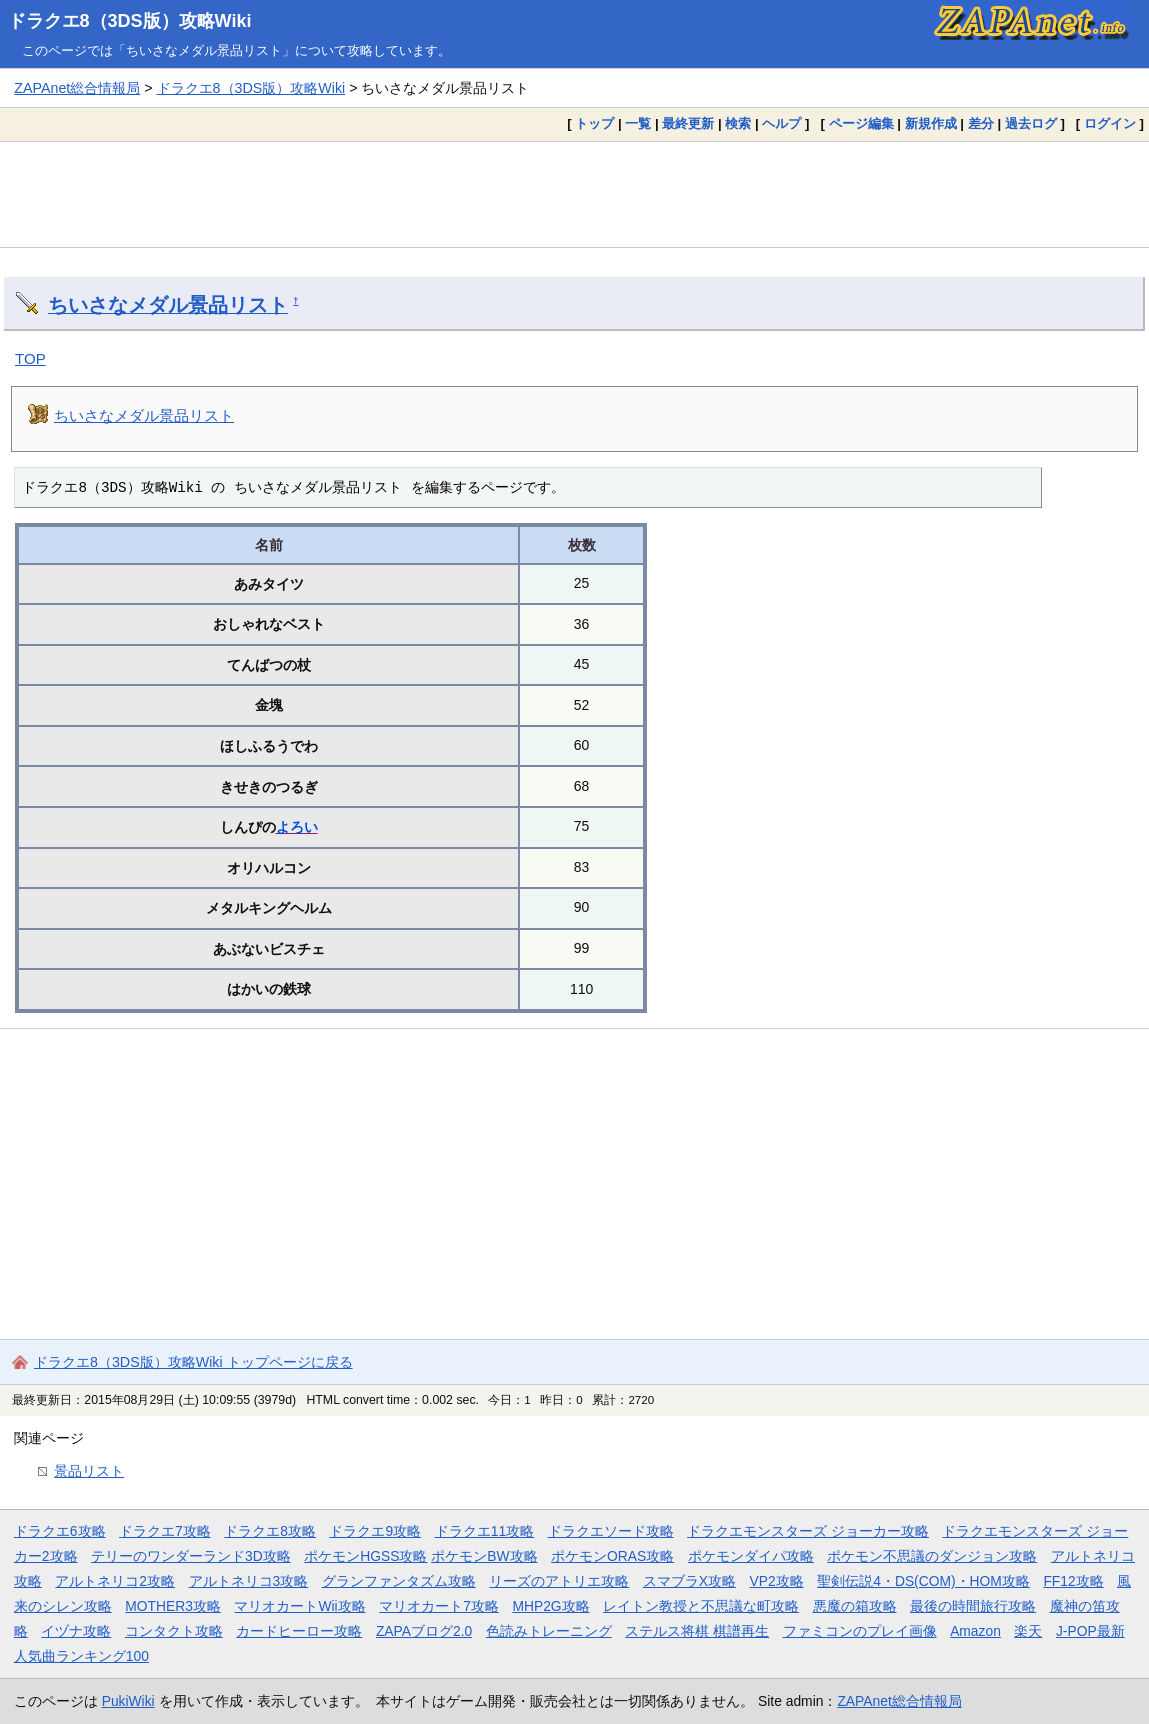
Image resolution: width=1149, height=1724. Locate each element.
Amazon (975, 1631)
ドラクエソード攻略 (611, 1531)
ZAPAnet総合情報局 (77, 88)
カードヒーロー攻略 (299, 1631)
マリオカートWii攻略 (299, 1606)
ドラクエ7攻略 (165, 1531)
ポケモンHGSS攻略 (365, 1556)
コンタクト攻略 (174, 1631)
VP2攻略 (777, 1581)
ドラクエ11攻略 (484, 1531)
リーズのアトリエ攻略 (559, 1581)
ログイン (1110, 123)
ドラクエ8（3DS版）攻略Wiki (130, 21)
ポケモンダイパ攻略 (751, 1556)
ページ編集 (861, 123)
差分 (981, 123)
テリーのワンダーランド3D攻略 (191, 1556)
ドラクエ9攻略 (375, 1531)
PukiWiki (128, 1701)
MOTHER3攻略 (173, 1606)
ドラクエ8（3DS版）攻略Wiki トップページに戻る (193, 1362)
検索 (738, 123)
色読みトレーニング (549, 1631)
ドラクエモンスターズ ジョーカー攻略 (808, 1531)
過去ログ (1031, 123)
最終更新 (688, 123)
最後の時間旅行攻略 (973, 1606)
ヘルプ (781, 123)
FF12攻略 (1073, 1581)
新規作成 (931, 123)
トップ (594, 123)
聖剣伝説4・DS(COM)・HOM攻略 (923, 1581)
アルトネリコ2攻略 (115, 1581)
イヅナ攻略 (76, 1631)
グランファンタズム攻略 (399, 1581)
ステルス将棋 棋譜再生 (697, 1631)
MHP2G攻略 (550, 1606)
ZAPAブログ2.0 (424, 1631)
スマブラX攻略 (689, 1581)
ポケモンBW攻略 (484, 1556)
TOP (30, 358)
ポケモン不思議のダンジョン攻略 (932, 1556)
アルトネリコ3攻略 (249, 1581)
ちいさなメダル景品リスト (168, 305)
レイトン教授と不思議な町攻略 (701, 1606)
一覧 (638, 123)
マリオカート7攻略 (439, 1606)
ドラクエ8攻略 (270, 1531)
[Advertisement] (574, 194)
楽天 (1028, 1631)
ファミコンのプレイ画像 (860, 1631)
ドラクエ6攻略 (60, 1531)
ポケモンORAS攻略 (612, 1556)
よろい (297, 827)
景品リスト (89, 1471)
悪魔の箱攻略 (855, 1606)
